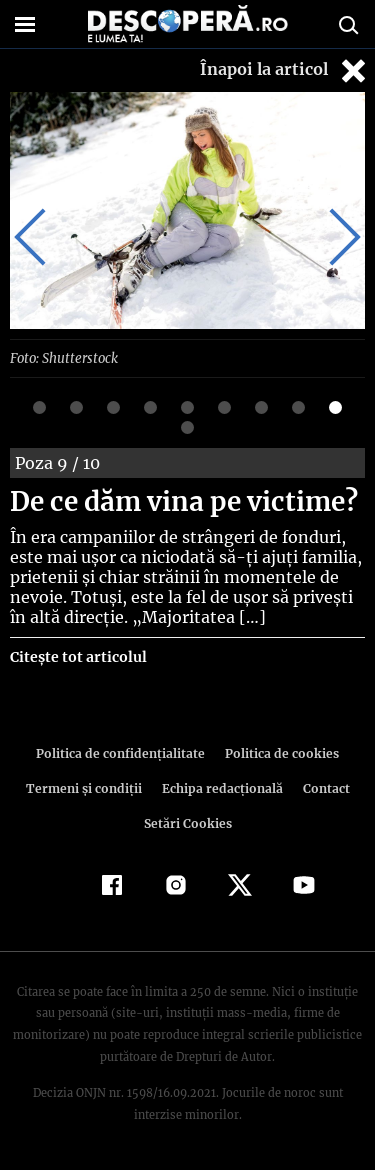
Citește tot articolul (77, 656)
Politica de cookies (279, 752)
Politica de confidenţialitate (124, 752)
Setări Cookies (188, 822)
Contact (323, 787)
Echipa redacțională (221, 787)
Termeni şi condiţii (86, 787)
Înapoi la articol (285, 70)
